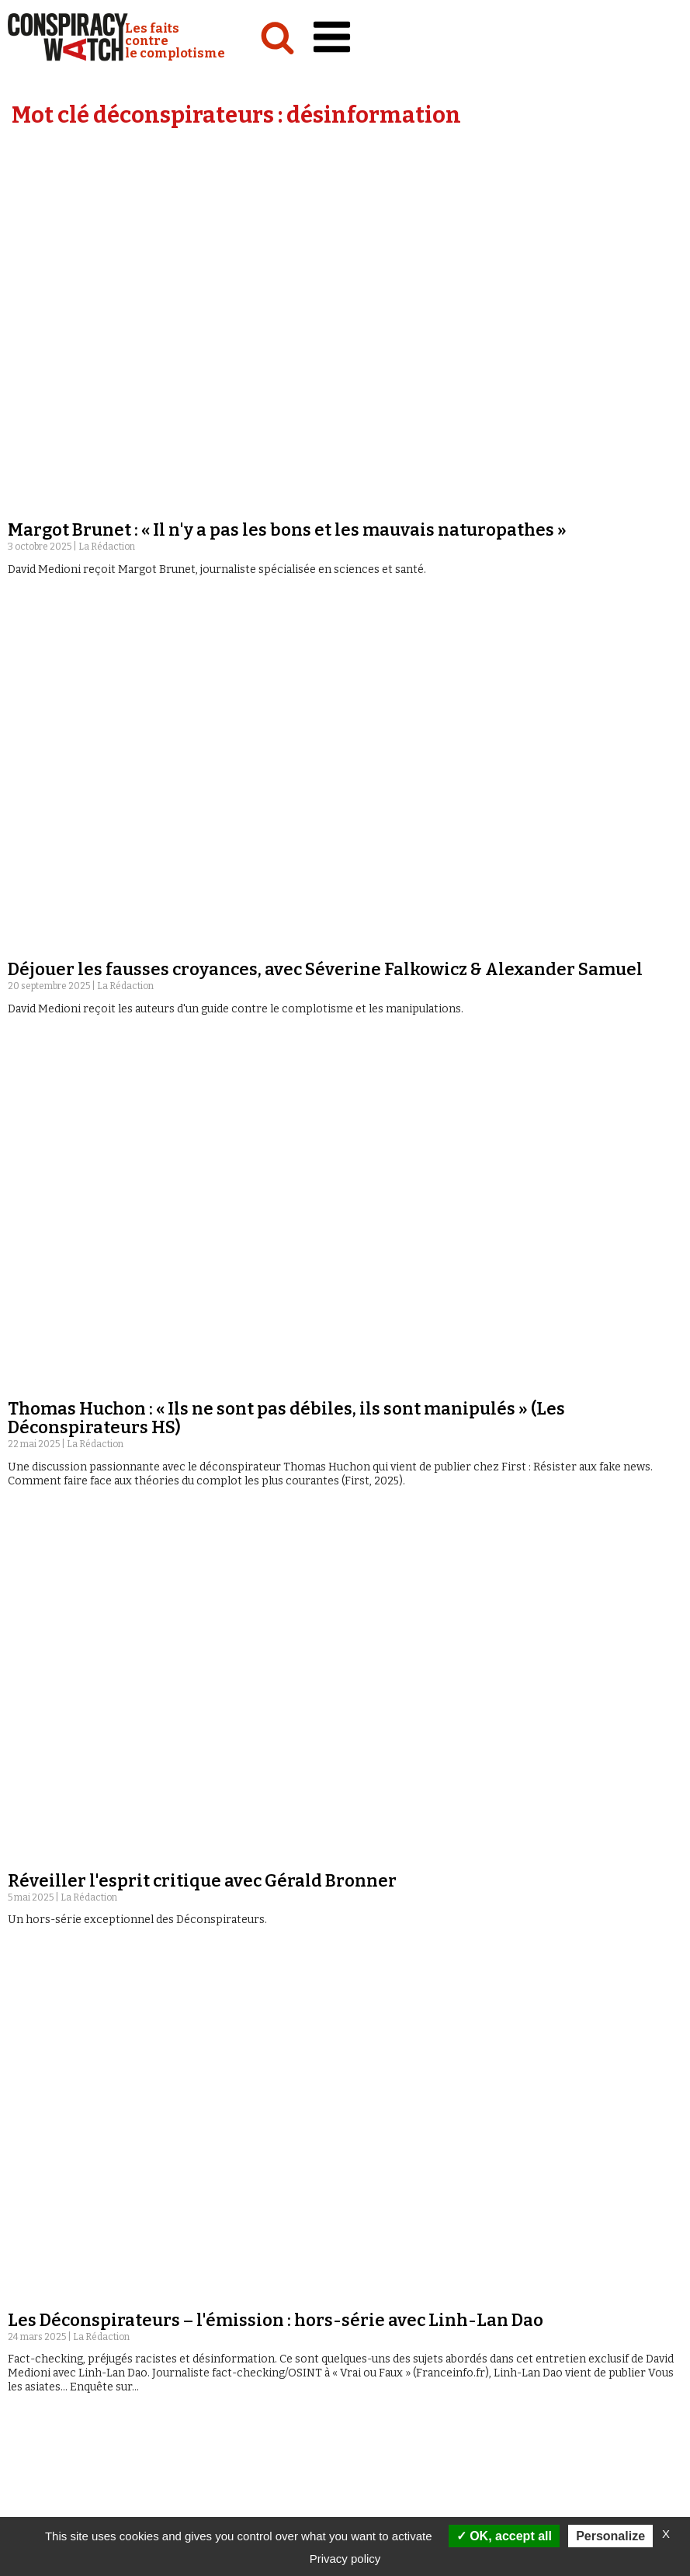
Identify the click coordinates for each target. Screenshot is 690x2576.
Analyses (35, 2513)
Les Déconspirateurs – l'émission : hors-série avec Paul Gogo (259, 763)
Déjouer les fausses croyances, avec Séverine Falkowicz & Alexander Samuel (325, 294)
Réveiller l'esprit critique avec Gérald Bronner (202, 531)
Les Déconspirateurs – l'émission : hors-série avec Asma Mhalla (274, 1069)
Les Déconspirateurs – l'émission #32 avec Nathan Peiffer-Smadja (283, 2293)
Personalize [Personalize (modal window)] (610, 2536)
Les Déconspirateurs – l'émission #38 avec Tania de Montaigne (269, 1987)
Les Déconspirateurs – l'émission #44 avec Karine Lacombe (255, 1375)
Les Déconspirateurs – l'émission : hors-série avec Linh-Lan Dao (275, 633)
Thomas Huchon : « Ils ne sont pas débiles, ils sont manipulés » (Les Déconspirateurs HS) (286, 406)
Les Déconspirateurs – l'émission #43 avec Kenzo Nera (234, 1681)
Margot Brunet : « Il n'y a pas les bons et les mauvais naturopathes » (287, 192)
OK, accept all (504, 2536)
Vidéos (364, 2513)
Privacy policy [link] (345, 2558)
